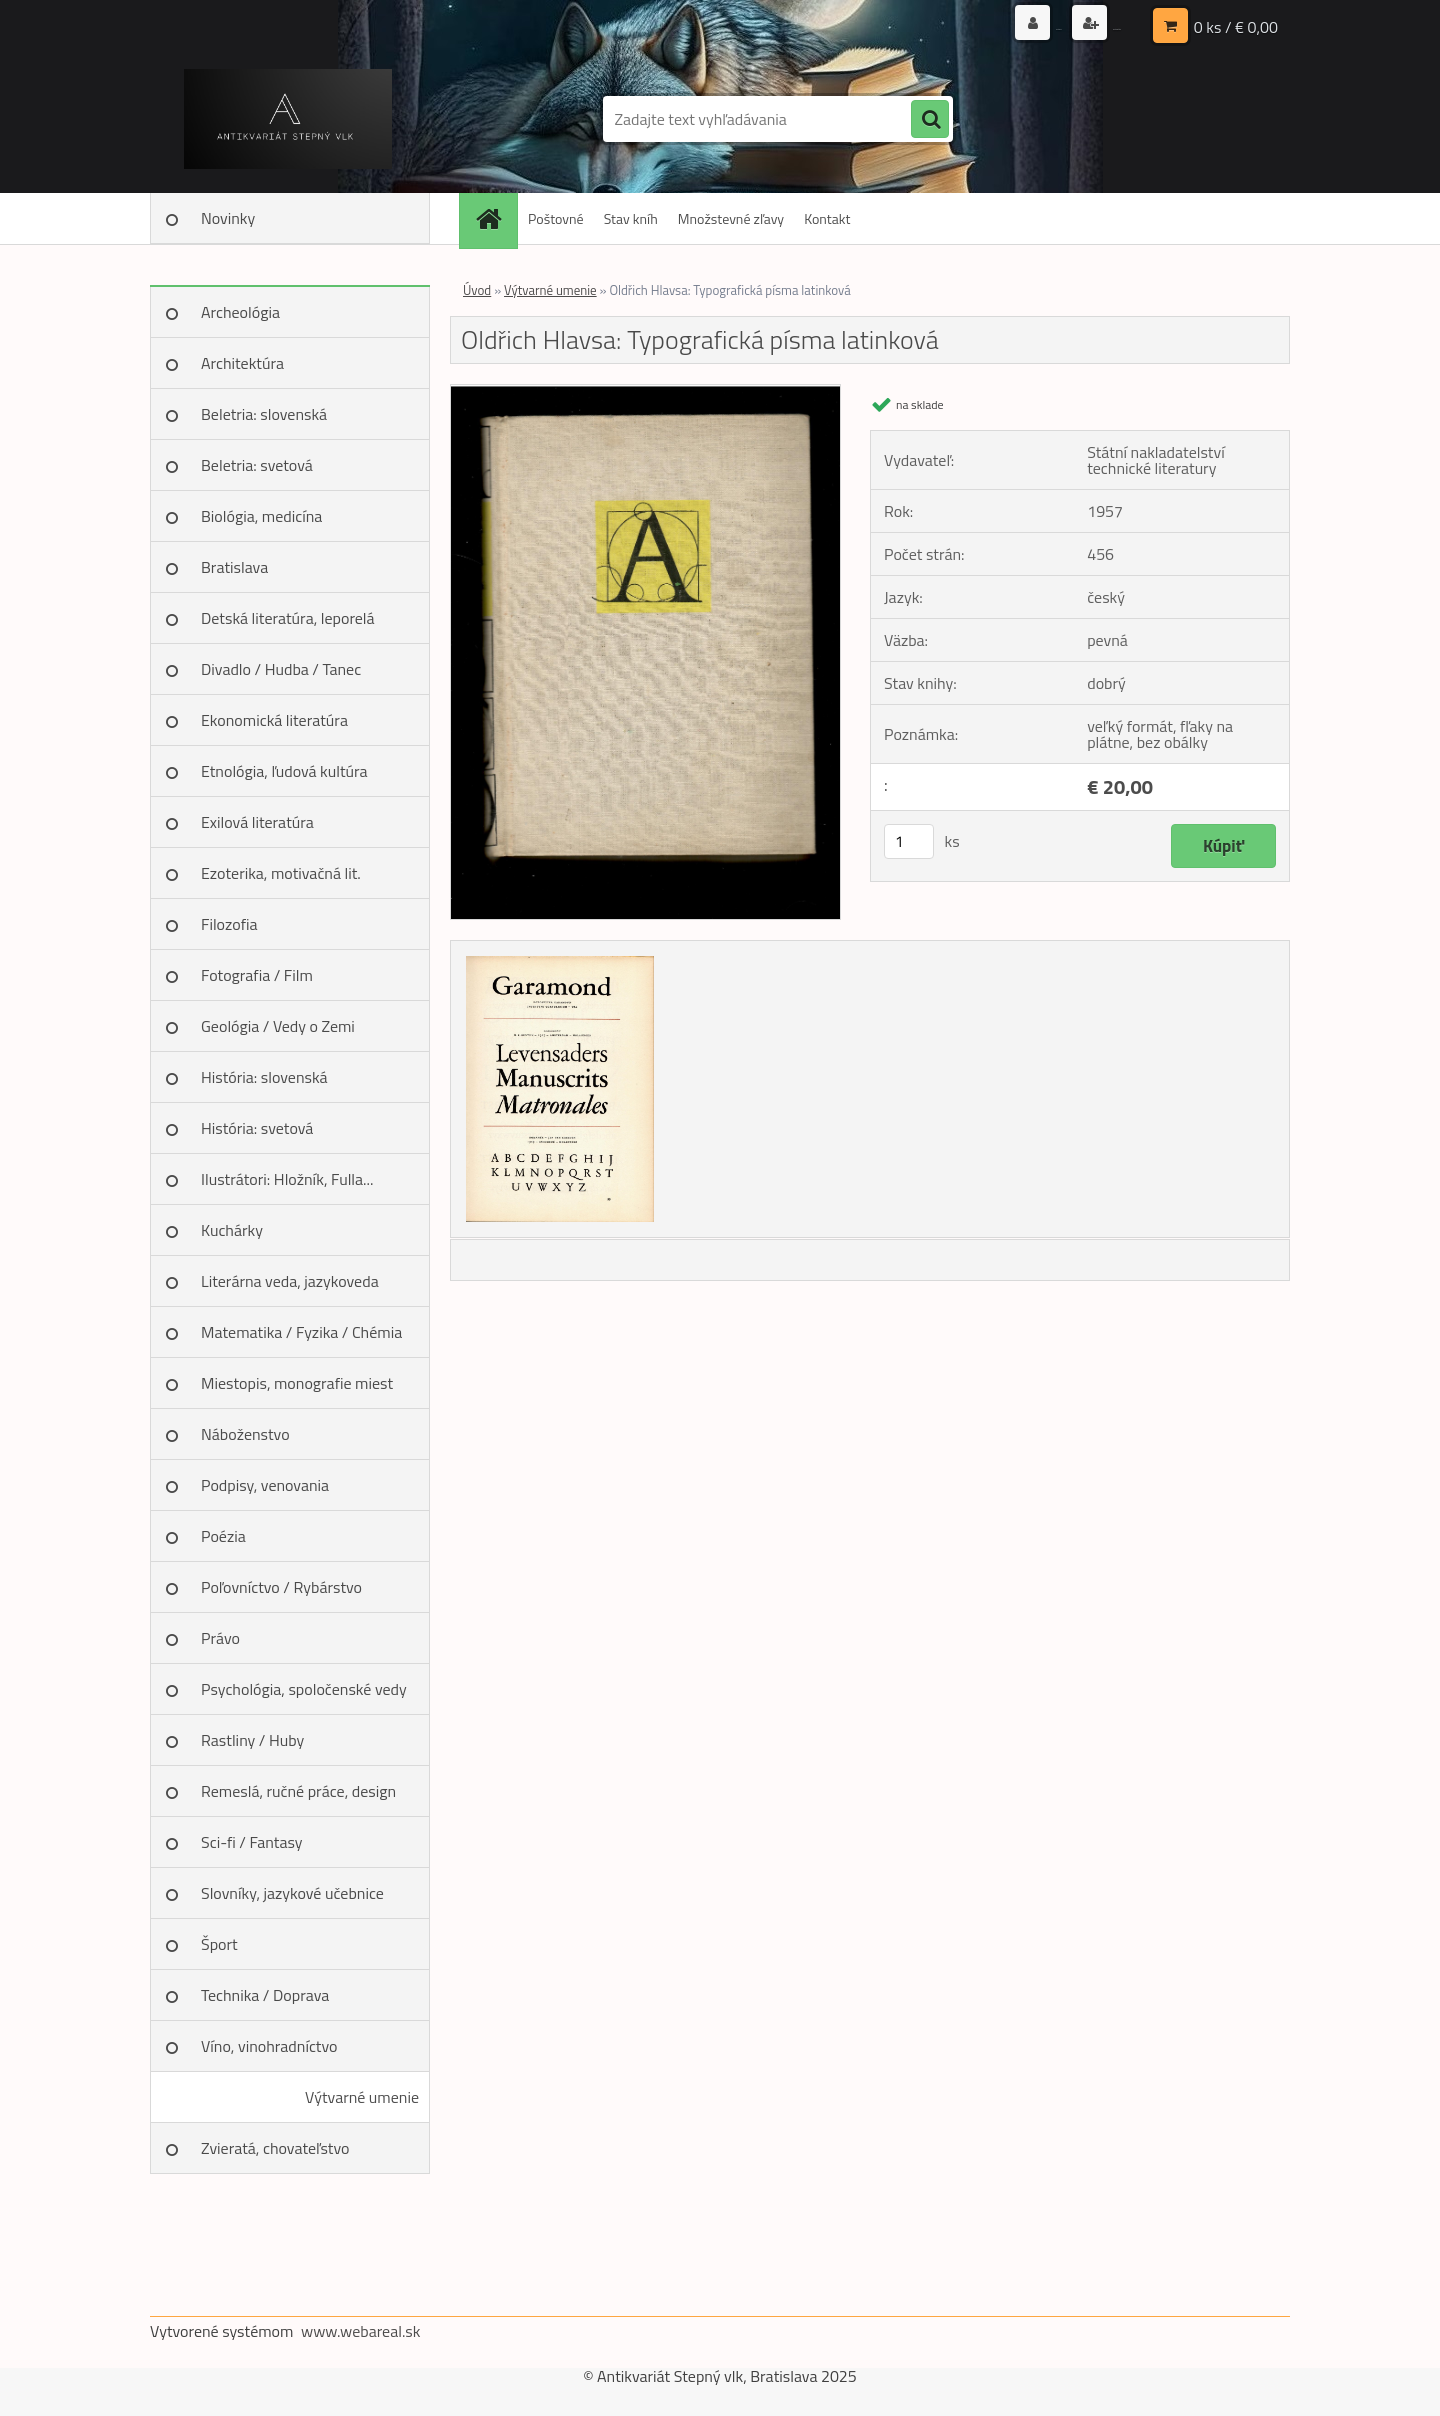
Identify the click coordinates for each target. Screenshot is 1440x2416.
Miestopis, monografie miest (297, 1383)
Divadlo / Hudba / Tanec (281, 669)
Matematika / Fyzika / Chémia (301, 1332)
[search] (930, 120)
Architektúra (242, 363)
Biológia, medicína (261, 516)
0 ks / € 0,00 (1236, 25)
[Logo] (287, 119)
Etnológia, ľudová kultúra (284, 771)
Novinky (228, 218)
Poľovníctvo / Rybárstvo (281, 1587)
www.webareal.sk (361, 2331)
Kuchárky (232, 1230)
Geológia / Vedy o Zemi (278, 1026)
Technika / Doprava (265, 1995)
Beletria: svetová (257, 465)
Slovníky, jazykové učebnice (292, 1893)
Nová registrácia (1072, 24)
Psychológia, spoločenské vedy (304, 1689)
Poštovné (556, 218)
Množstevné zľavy (731, 218)
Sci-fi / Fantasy (252, 1842)
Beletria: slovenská (264, 414)
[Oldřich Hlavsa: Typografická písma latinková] (645, 393)
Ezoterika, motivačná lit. (281, 873)
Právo (220, 1638)
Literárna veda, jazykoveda (290, 1281)
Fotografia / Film (257, 975)
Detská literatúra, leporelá (288, 618)
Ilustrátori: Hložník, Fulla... (287, 1179)
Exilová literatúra (257, 822)
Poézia (223, 1536)
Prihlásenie (937, 24)
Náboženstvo (245, 1434)
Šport (219, 1944)
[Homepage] (495, 218)
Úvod (477, 290)
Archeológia (240, 312)
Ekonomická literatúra (274, 720)
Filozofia (229, 924)
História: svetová (257, 1128)
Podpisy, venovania (265, 1485)
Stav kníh (631, 218)
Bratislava (234, 567)
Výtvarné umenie (362, 2097)
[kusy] (909, 841)
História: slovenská (264, 1077)
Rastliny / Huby (252, 1740)
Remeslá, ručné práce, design (298, 1791)
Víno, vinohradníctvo (269, 2046)
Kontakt (827, 218)
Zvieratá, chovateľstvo (275, 2148)
